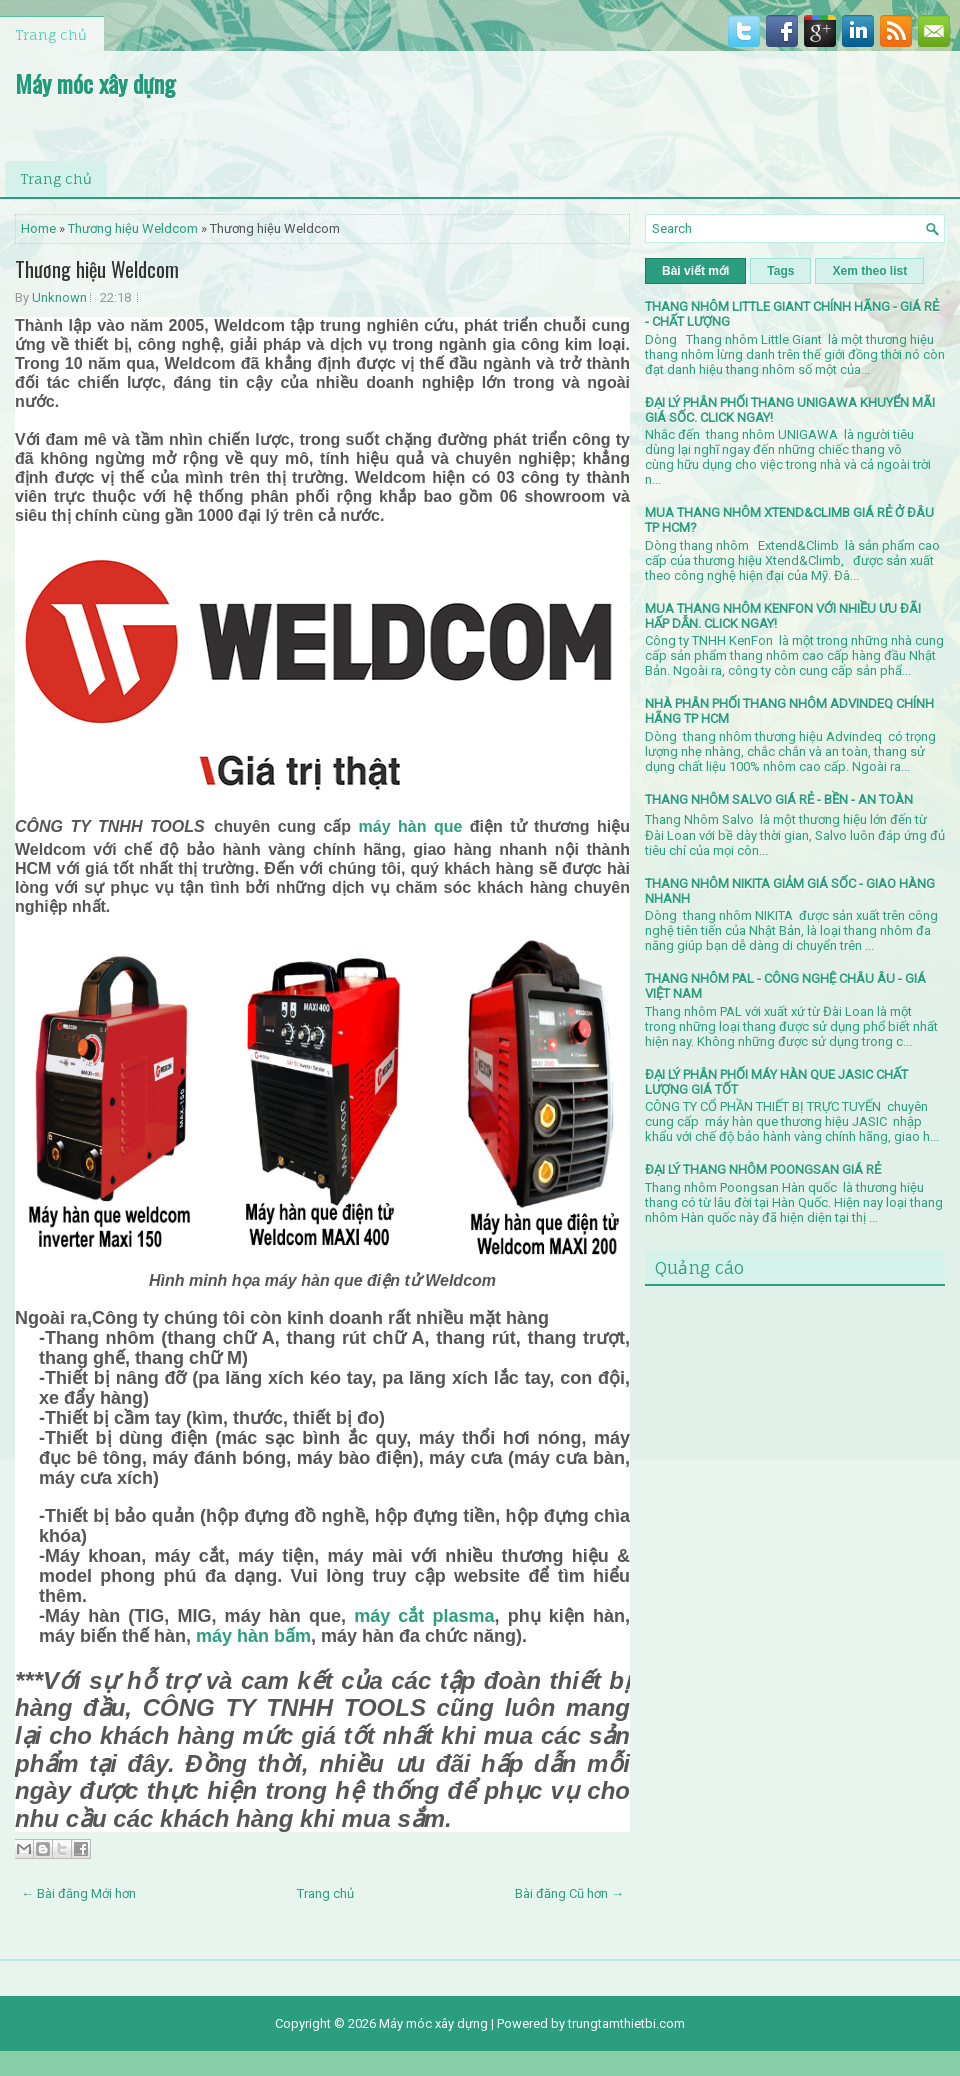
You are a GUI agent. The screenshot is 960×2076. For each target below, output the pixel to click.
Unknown (59, 297)
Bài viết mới (695, 271)
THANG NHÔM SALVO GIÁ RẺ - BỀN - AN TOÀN (779, 799)
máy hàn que (411, 826)
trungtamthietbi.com (626, 2023)
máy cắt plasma (424, 1616)
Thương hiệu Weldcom (133, 228)
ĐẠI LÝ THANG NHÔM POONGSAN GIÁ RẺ (763, 1169)
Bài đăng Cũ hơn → (569, 1893)
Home (38, 228)
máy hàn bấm (253, 1636)
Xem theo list (869, 271)
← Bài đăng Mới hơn (78, 1893)
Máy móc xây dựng (95, 83)
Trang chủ (51, 34)
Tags (780, 271)
